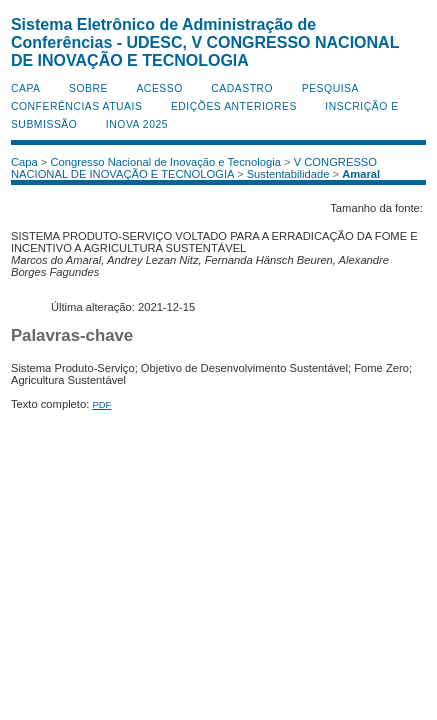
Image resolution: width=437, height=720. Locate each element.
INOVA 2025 (137, 124)
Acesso (159, 88)
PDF (101, 404)
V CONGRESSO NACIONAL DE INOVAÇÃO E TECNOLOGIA (194, 168)
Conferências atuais (77, 106)
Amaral (361, 174)
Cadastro (242, 88)
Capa (26, 88)
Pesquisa (330, 88)
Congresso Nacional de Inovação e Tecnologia (165, 162)
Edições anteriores (234, 106)
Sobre (88, 88)
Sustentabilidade (288, 174)
